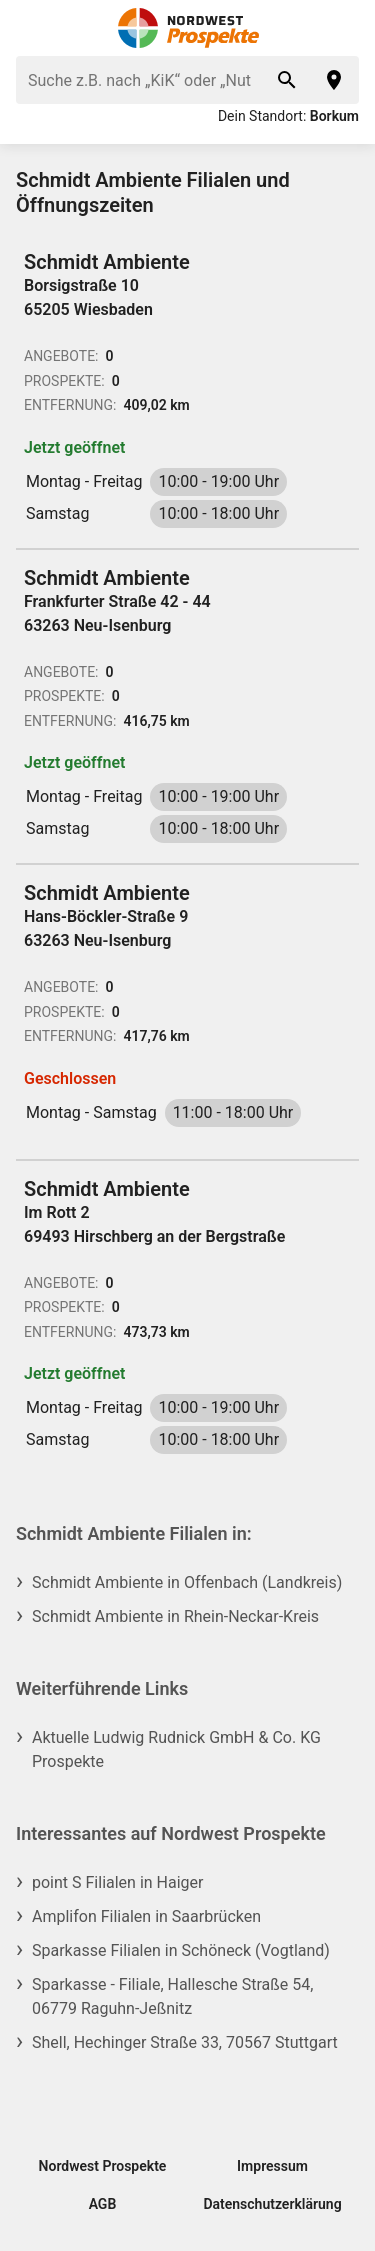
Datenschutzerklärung (272, 2204)
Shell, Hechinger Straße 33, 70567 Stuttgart (185, 2042)
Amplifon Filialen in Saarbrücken (146, 1916)
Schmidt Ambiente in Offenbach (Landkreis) (187, 1582)
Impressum (272, 2166)
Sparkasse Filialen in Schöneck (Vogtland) (181, 1950)
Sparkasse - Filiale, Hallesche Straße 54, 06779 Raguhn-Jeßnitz (172, 1996)
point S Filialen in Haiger (118, 1882)
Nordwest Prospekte (103, 2166)
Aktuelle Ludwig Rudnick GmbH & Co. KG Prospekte (176, 1749)
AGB (103, 2204)
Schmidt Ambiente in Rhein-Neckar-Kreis (175, 1616)
